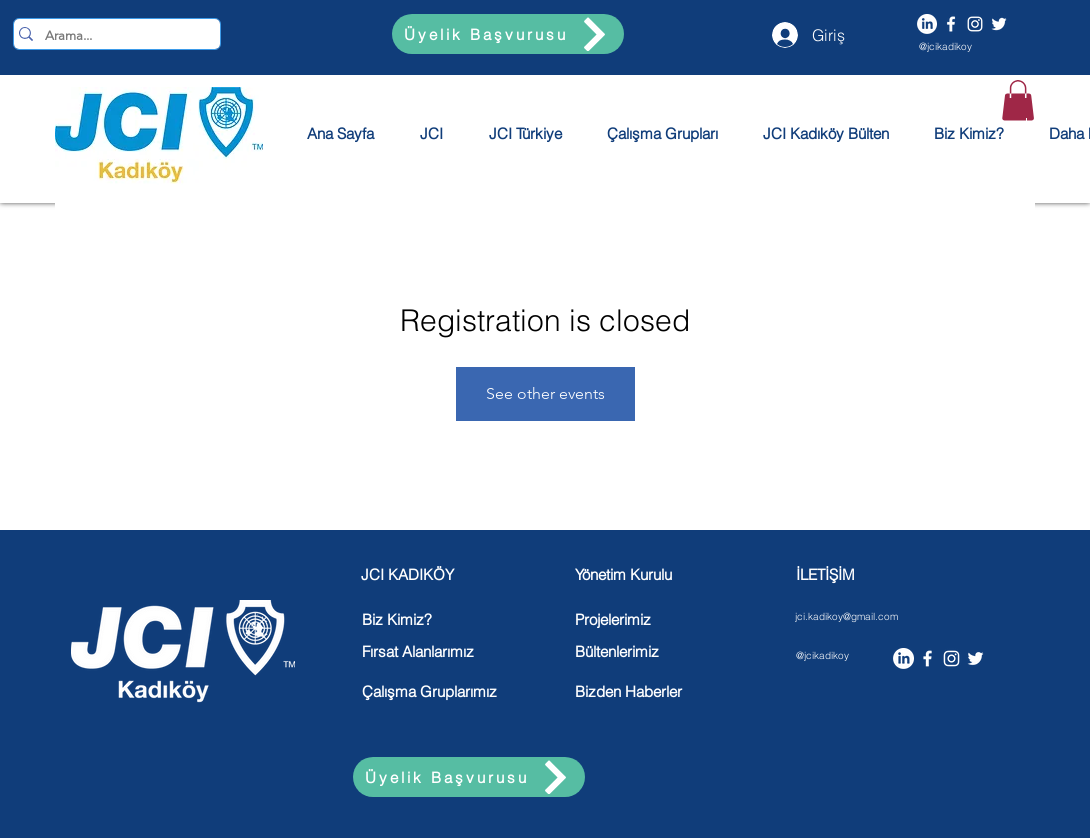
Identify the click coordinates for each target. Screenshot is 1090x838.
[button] (1018, 100)
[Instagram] (975, 24)
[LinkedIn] (927, 24)
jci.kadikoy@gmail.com (846, 616)
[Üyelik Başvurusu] (508, 34)
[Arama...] (111, 36)
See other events (545, 393)
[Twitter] (999, 24)
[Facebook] (951, 24)
